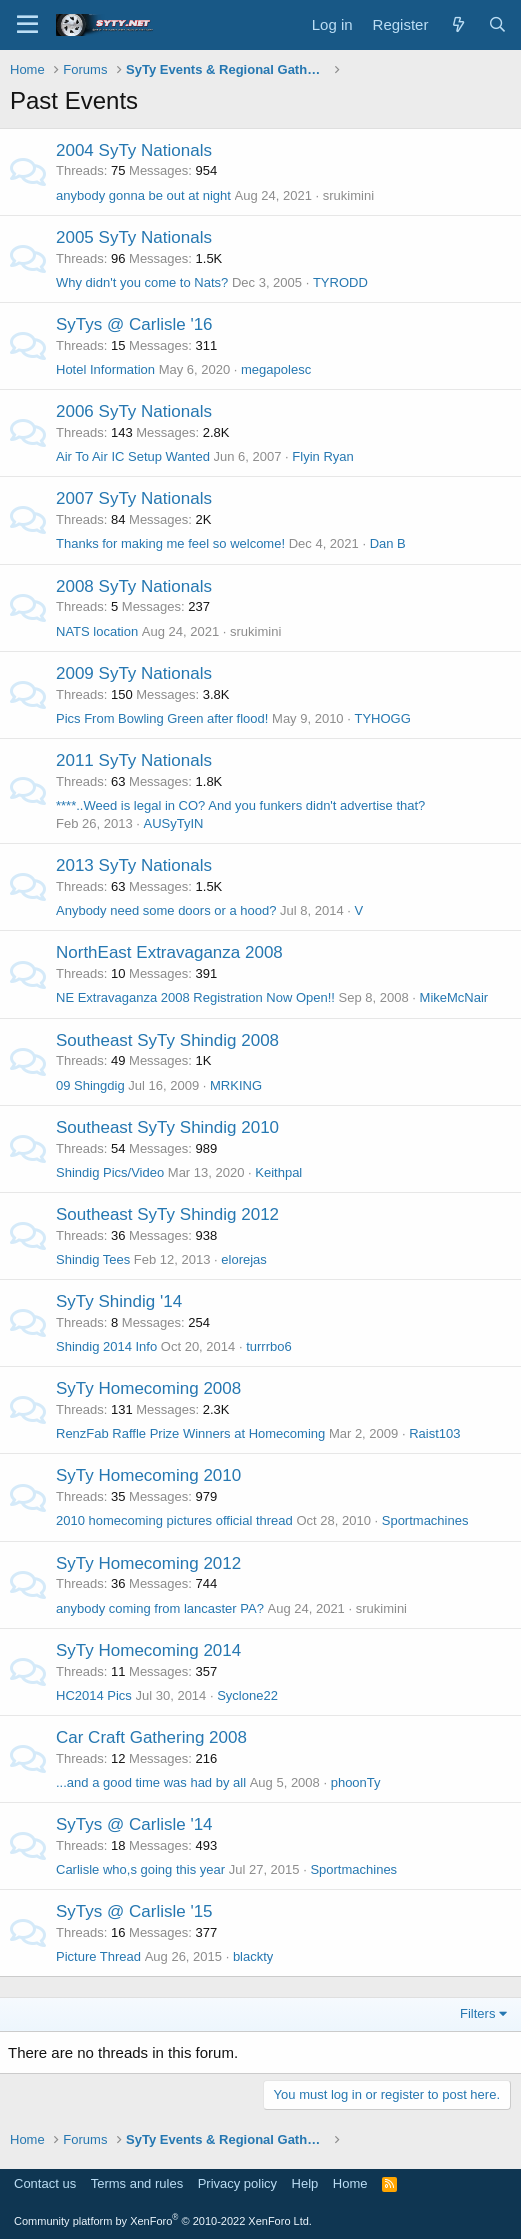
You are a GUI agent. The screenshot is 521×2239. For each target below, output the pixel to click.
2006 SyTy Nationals (134, 411)
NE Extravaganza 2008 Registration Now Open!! (195, 997)
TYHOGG (382, 718)
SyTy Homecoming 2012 (148, 1563)
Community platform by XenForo (163, 2221)
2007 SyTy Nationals (134, 498)
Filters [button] (477, 2013)
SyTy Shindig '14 (119, 1301)
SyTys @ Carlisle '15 (134, 1911)
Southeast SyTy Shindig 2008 (167, 1040)
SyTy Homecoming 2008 (148, 1388)
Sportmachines (425, 1520)
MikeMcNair (454, 997)
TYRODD (340, 282)
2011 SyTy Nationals (134, 760)
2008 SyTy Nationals (134, 586)
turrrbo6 (269, 1346)
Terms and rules (137, 2183)
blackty (253, 1956)
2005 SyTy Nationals (134, 237)
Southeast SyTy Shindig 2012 (167, 1214)
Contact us (45, 2183)
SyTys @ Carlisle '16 (134, 324)
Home (350, 2183)
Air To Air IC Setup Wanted (133, 456)
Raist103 (434, 1433)
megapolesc (276, 369)
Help (305, 2183)
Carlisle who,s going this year (140, 1869)
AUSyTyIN (173, 823)
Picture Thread (98, 1956)
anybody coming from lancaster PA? (160, 1608)
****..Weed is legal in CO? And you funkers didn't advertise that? (240, 805)
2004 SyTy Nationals (134, 150)
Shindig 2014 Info (106, 1346)
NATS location (97, 631)
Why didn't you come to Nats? (142, 282)
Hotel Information (105, 369)
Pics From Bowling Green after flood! (162, 718)
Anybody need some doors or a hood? (166, 910)
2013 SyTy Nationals (134, 865)
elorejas (244, 1259)
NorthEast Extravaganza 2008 (169, 952)
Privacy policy (237, 2183)
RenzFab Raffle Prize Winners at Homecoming (190, 1433)
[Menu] (27, 25)
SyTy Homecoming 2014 (148, 1650)
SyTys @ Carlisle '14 (134, 1824)
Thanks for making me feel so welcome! (170, 543)
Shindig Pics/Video (110, 1172)
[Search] (497, 24)
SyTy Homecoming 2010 (148, 1475)
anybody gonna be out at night (143, 195)
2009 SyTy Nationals (134, 673)
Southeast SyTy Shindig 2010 (167, 1127)
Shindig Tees (93, 1259)
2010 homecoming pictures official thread (174, 1520)
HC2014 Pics (94, 1695)
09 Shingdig (90, 1085)
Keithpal (278, 1172)
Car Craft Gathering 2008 (151, 1737)
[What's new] (457, 24)
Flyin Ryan (322, 456)
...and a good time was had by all (151, 1782)
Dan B (388, 543)
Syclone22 (247, 1695)
